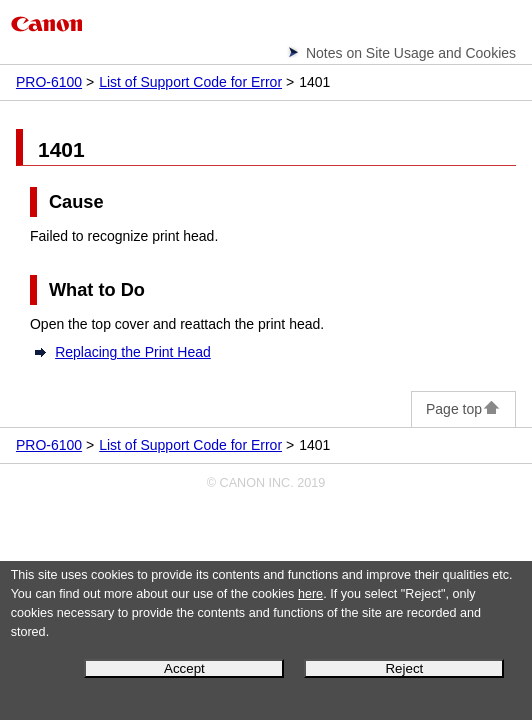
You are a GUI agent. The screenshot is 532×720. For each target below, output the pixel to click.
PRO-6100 (49, 82)
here (310, 594)
